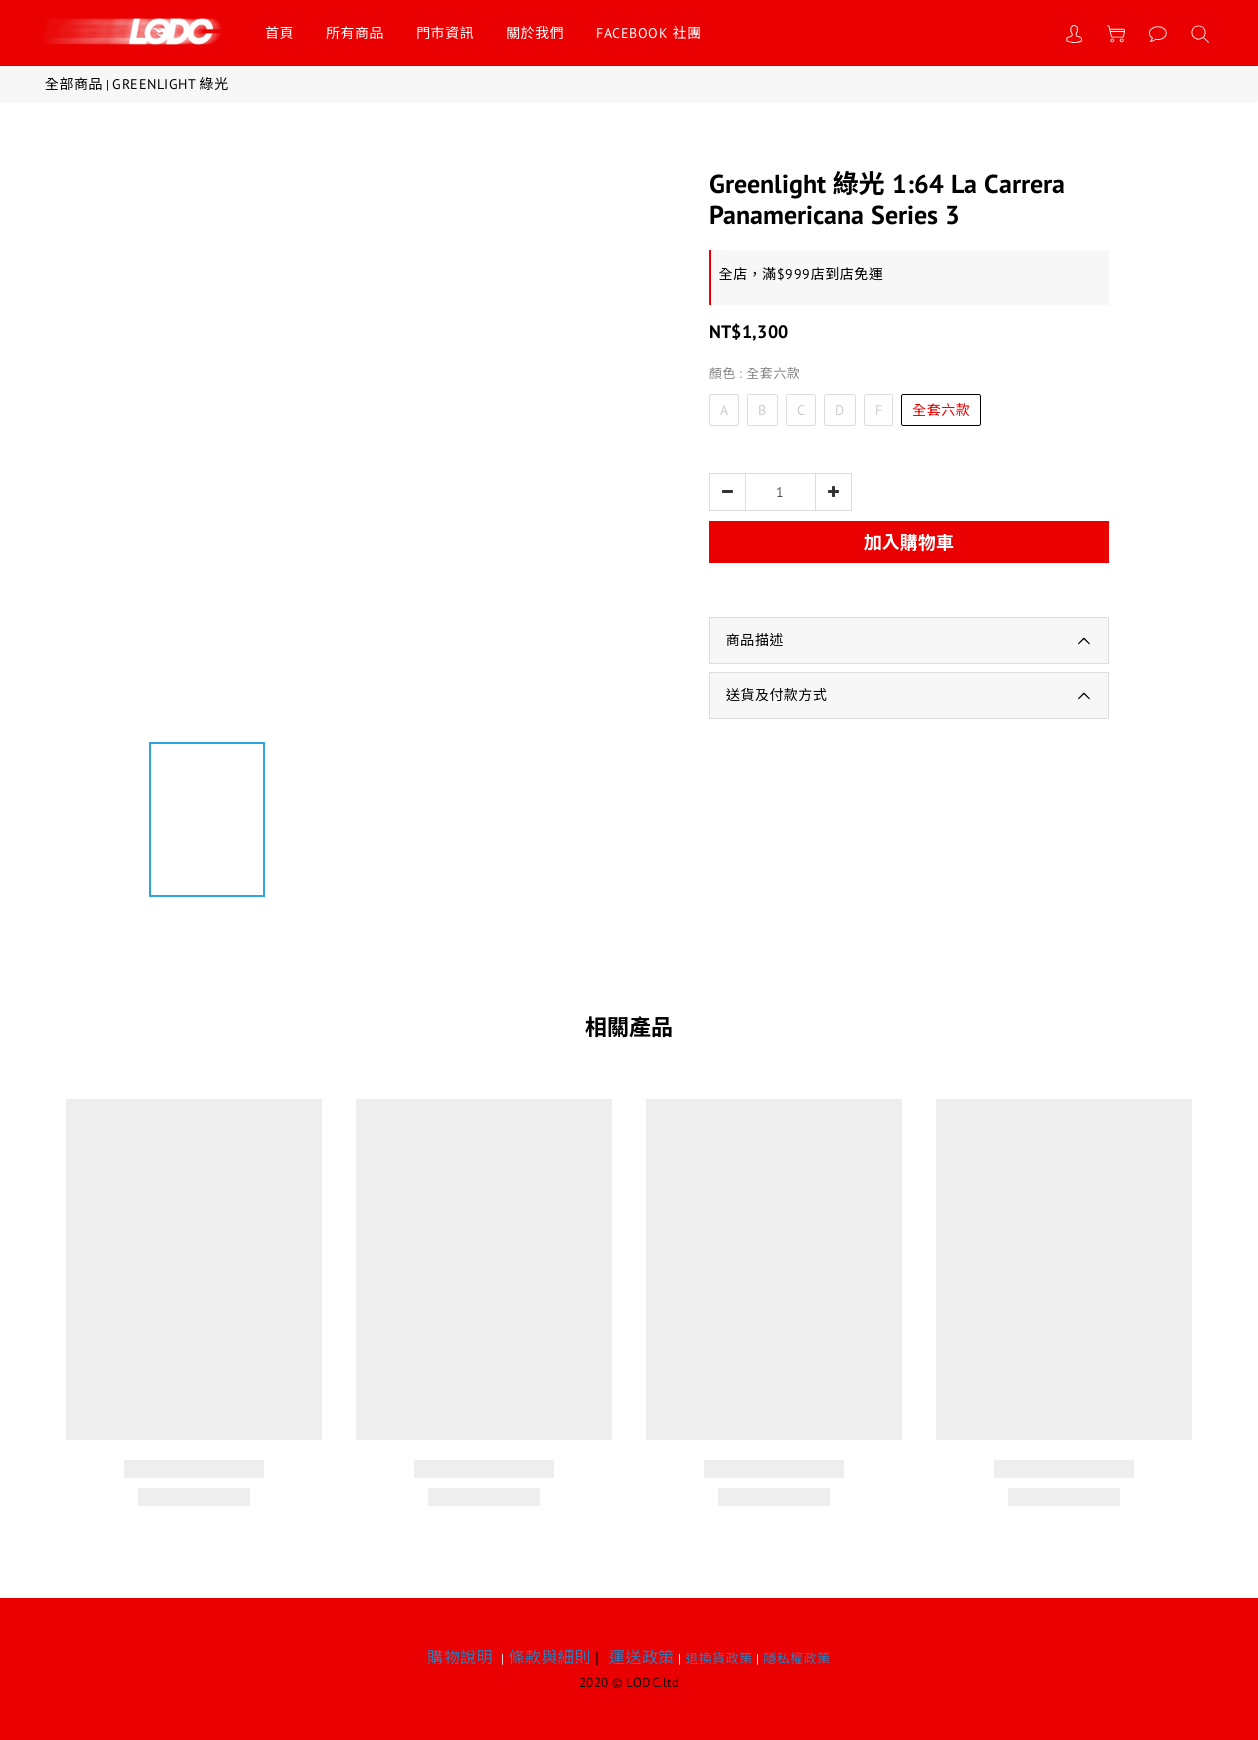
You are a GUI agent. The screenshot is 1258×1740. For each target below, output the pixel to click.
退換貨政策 (719, 1658)
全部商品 (74, 84)
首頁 (279, 33)
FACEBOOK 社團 (649, 33)
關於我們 (535, 33)
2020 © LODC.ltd (629, 1682)
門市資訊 (445, 33)
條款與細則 (549, 1657)
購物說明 (460, 1657)
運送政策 (642, 1657)
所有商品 (355, 33)
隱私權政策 (797, 1658)
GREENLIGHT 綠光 (170, 84)
